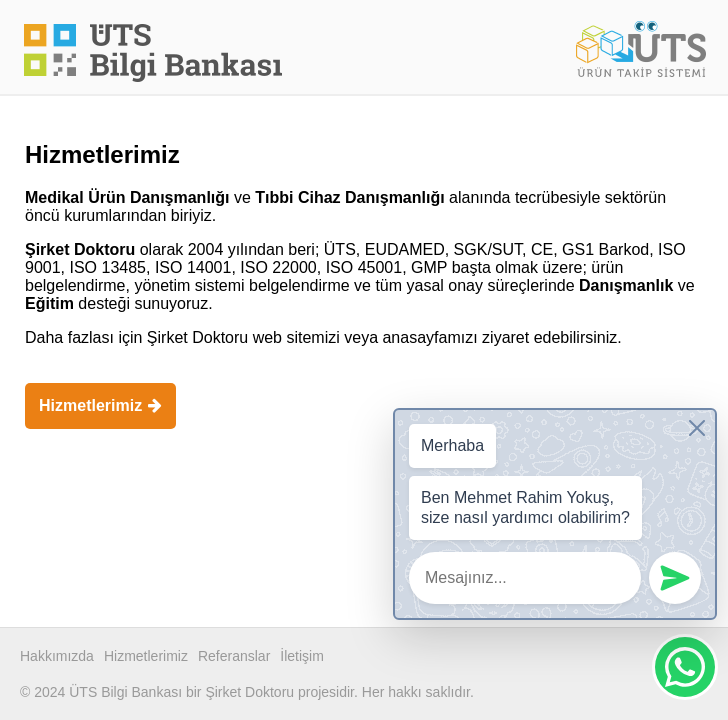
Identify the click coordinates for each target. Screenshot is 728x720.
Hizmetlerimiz (100, 405)
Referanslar (234, 656)
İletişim (302, 656)
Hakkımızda (57, 656)
